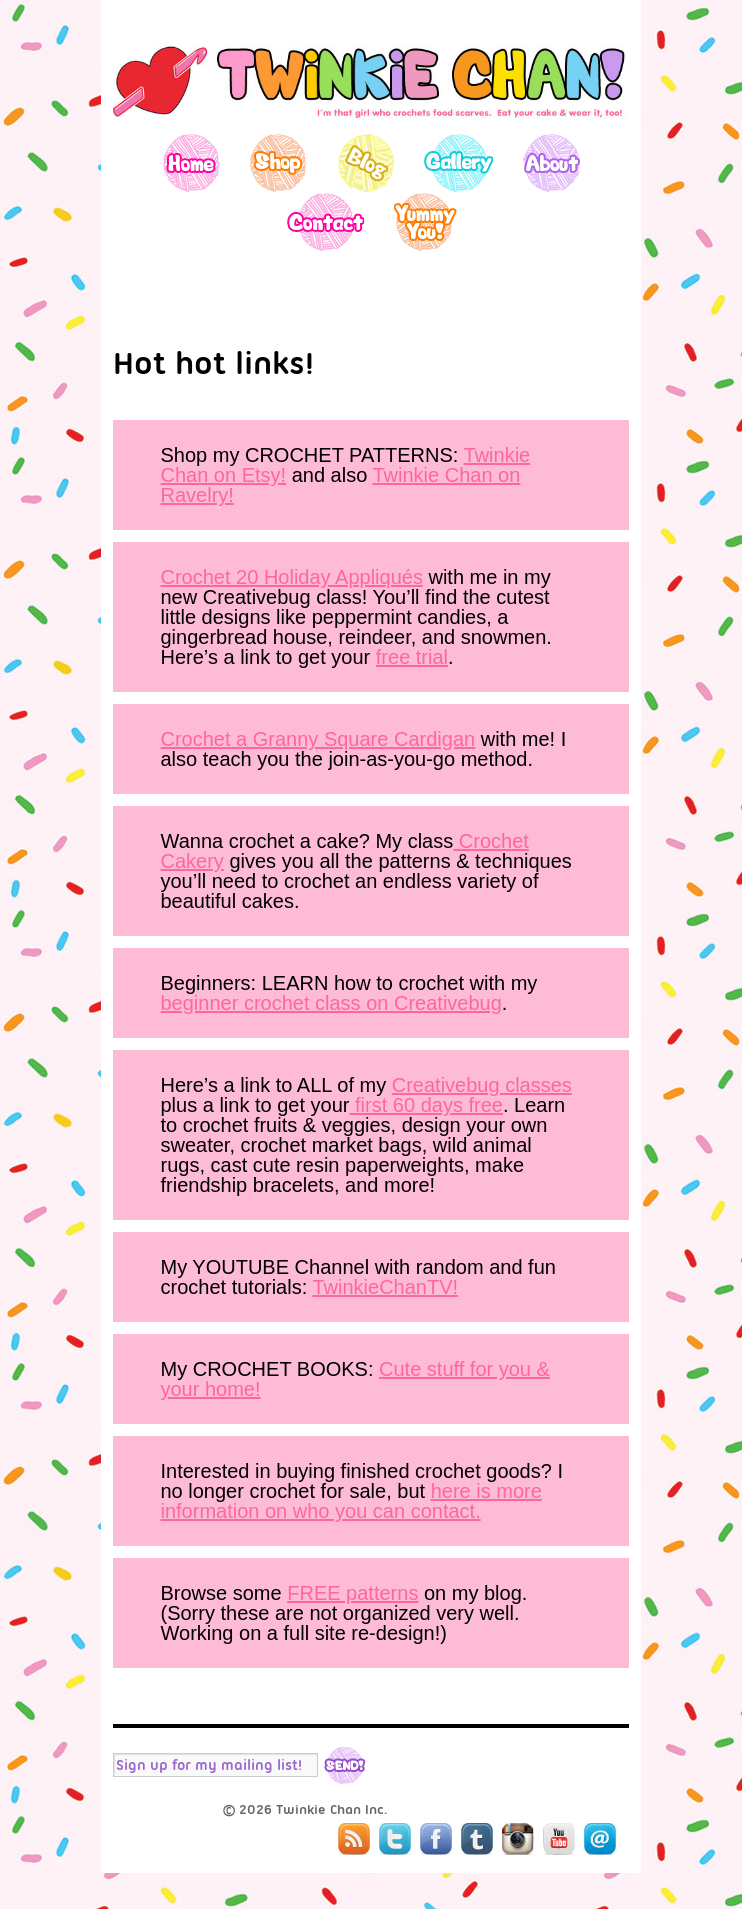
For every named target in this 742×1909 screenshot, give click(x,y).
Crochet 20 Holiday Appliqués (292, 577)
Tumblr (477, 1839)
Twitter (395, 1839)
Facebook (436, 1839)
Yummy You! (425, 221)
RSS (354, 1839)
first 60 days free (426, 1105)
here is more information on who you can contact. (351, 1501)
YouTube (559, 1839)
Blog (365, 162)
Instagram (518, 1839)
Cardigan (434, 739)
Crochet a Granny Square (277, 739)
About (551, 162)
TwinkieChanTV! (385, 1287)
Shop (278, 162)
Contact (324, 221)
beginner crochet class (264, 1003)
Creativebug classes (482, 1085)
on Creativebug (434, 1003)
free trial (412, 657)
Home (191, 162)
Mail (600, 1839)
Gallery (458, 162)
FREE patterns (352, 1593)
